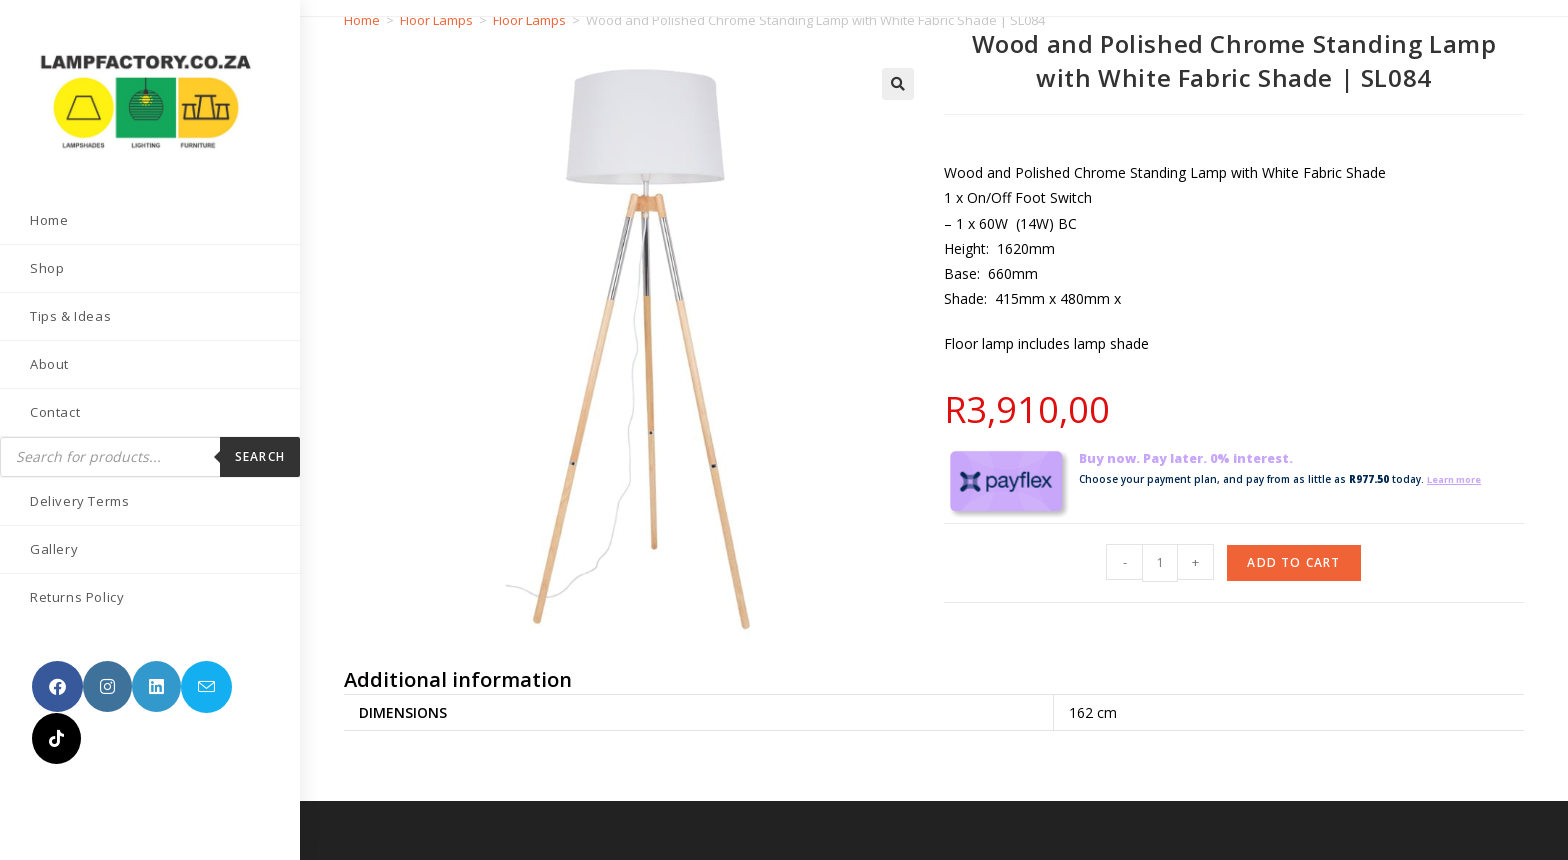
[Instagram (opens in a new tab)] (107, 686)
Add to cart (1293, 562)
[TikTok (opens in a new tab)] (56, 738)
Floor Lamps (436, 20)
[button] (898, 84)
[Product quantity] (1160, 563)
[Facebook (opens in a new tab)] (57, 686)
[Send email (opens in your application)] (206, 687)
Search (260, 456)
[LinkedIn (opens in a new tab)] (156, 686)
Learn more (1459, 479)
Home (362, 20)
